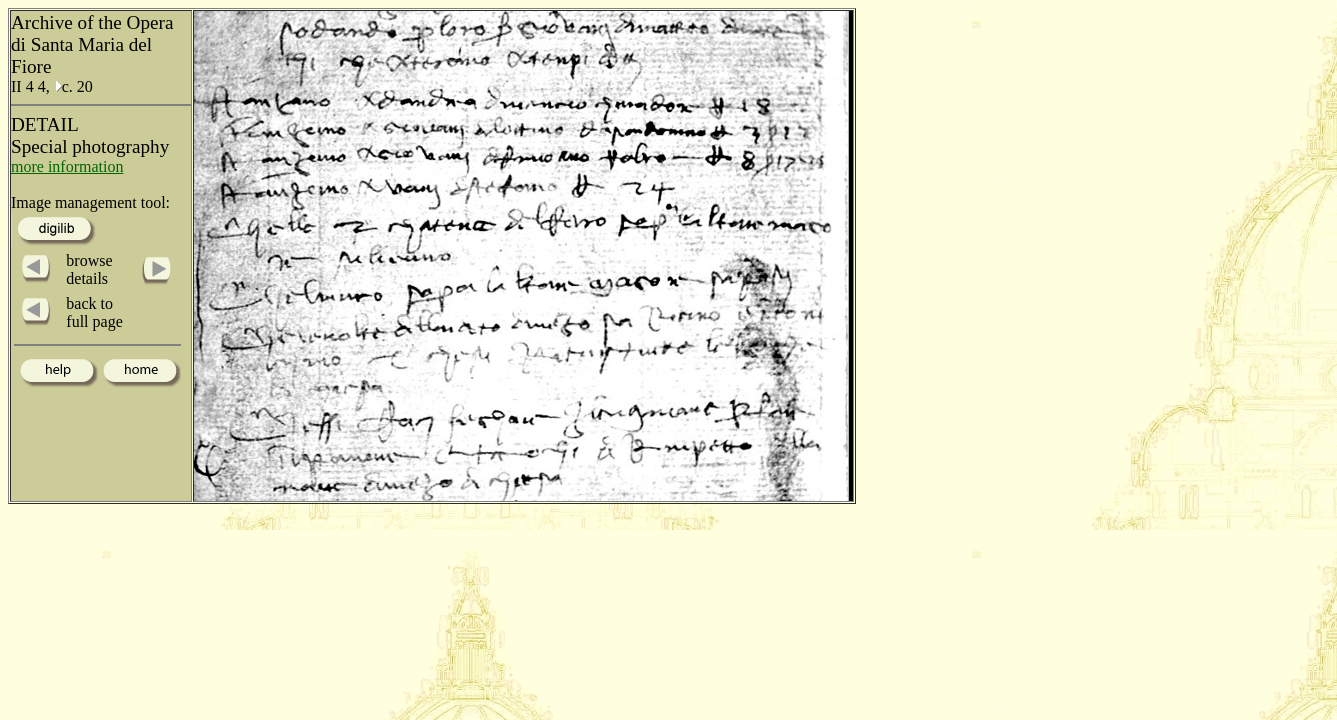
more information (67, 166)
